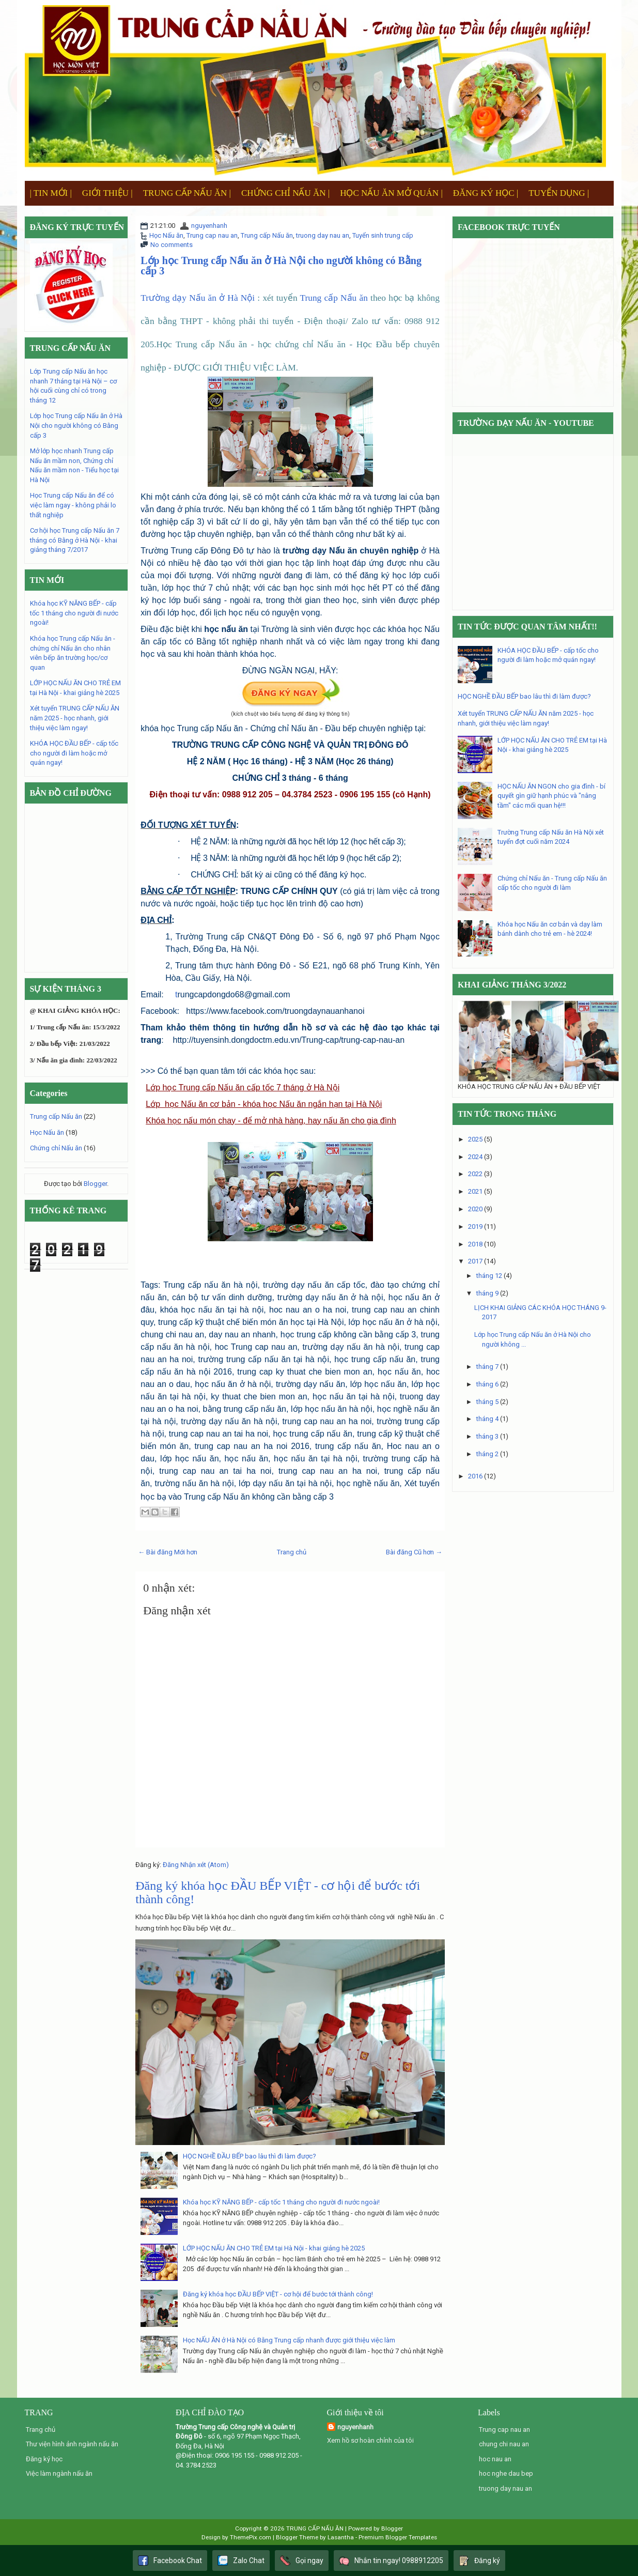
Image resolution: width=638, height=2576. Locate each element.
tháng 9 (487, 1293)
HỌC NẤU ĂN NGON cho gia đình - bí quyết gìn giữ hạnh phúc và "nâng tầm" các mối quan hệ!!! (551, 795)
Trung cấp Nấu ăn (267, 235)
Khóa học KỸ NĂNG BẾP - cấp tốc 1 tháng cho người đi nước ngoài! (281, 2202)
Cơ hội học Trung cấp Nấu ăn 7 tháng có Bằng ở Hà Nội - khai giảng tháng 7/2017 (74, 540)
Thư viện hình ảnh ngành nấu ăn (72, 2444)
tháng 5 (487, 1402)
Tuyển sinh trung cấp (382, 235)
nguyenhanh (209, 225)
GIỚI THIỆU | (107, 193)
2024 (475, 1157)
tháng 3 (487, 1436)
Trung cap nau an (212, 235)
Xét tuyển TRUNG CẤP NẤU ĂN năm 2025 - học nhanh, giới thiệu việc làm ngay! (74, 717)
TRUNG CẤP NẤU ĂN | (187, 193)
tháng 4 (487, 1419)
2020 (475, 1209)
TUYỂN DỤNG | (558, 193)
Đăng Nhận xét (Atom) (196, 1865)
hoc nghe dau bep (506, 2473)
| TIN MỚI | (51, 193)
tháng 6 (487, 1384)
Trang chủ (291, 1552)
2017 (475, 1261)
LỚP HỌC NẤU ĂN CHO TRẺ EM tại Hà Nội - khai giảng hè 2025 (274, 2248)
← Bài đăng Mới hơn (167, 1552)
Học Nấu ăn (166, 235)
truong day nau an (322, 235)
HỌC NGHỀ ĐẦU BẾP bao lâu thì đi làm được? (249, 2156)
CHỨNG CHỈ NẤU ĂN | (285, 193)
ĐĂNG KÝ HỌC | (485, 193)
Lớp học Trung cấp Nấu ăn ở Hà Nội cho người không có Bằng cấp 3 (281, 265)
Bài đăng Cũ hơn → (414, 1552)
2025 (475, 1139)
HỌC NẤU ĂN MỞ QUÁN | (391, 193)
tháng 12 (489, 1275)
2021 (475, 1191)
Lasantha (341, 2537)
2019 (475, 1226)
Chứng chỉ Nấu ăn (56, 1148)
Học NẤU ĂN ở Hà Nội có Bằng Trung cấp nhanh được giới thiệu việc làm (289, 2340)
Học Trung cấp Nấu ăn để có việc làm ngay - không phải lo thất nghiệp (73, 504)
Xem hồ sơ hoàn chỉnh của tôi (370, 2440)
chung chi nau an (504, 2444)
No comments (171, 245)
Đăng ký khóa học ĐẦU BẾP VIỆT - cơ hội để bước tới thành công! (278, 2294)
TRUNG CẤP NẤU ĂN (315, 2528)
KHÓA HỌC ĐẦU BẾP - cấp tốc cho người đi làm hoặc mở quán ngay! (74, 752)
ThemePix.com (250, 2537)
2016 (475, 1476)
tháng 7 (487, 1366)
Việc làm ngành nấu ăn (59, 2473)
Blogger (95, 1183)
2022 (475, 1174)
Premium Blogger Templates (398, 2537)
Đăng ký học (44, 2459)
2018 (475, 1244)
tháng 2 (487, 1454)
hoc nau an (495, 2459)
